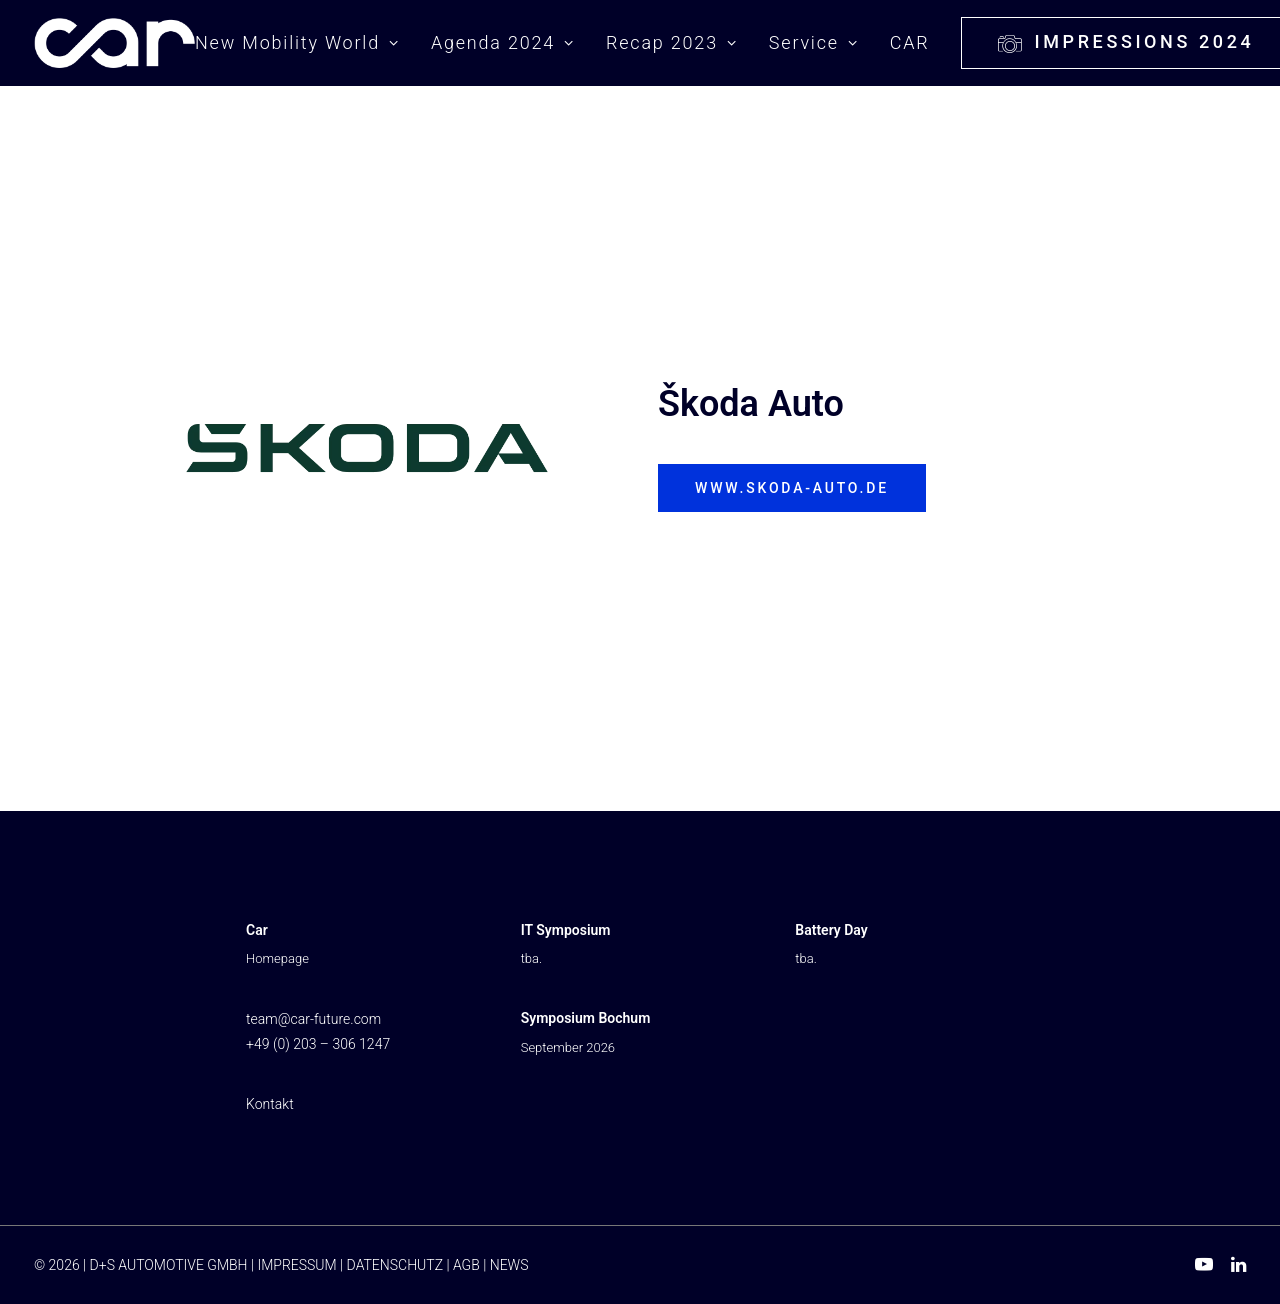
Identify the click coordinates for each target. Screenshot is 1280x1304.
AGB (466, 1265)
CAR (910, 42)
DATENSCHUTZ (395, 1265)
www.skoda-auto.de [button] (792, 488)
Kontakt (270, 1104)
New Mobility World (297, 42)
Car (257, 930)
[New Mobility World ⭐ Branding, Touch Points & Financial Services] (114, 43)
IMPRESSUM (296, 1265)
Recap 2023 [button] (671, 42)
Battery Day (831, 930)
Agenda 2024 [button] (503, 42)
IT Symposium (566, 930)
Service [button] (814, 42)
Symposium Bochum (586, 1018)
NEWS (509, 1265)
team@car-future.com (313, 1019)
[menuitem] (304, 43)
